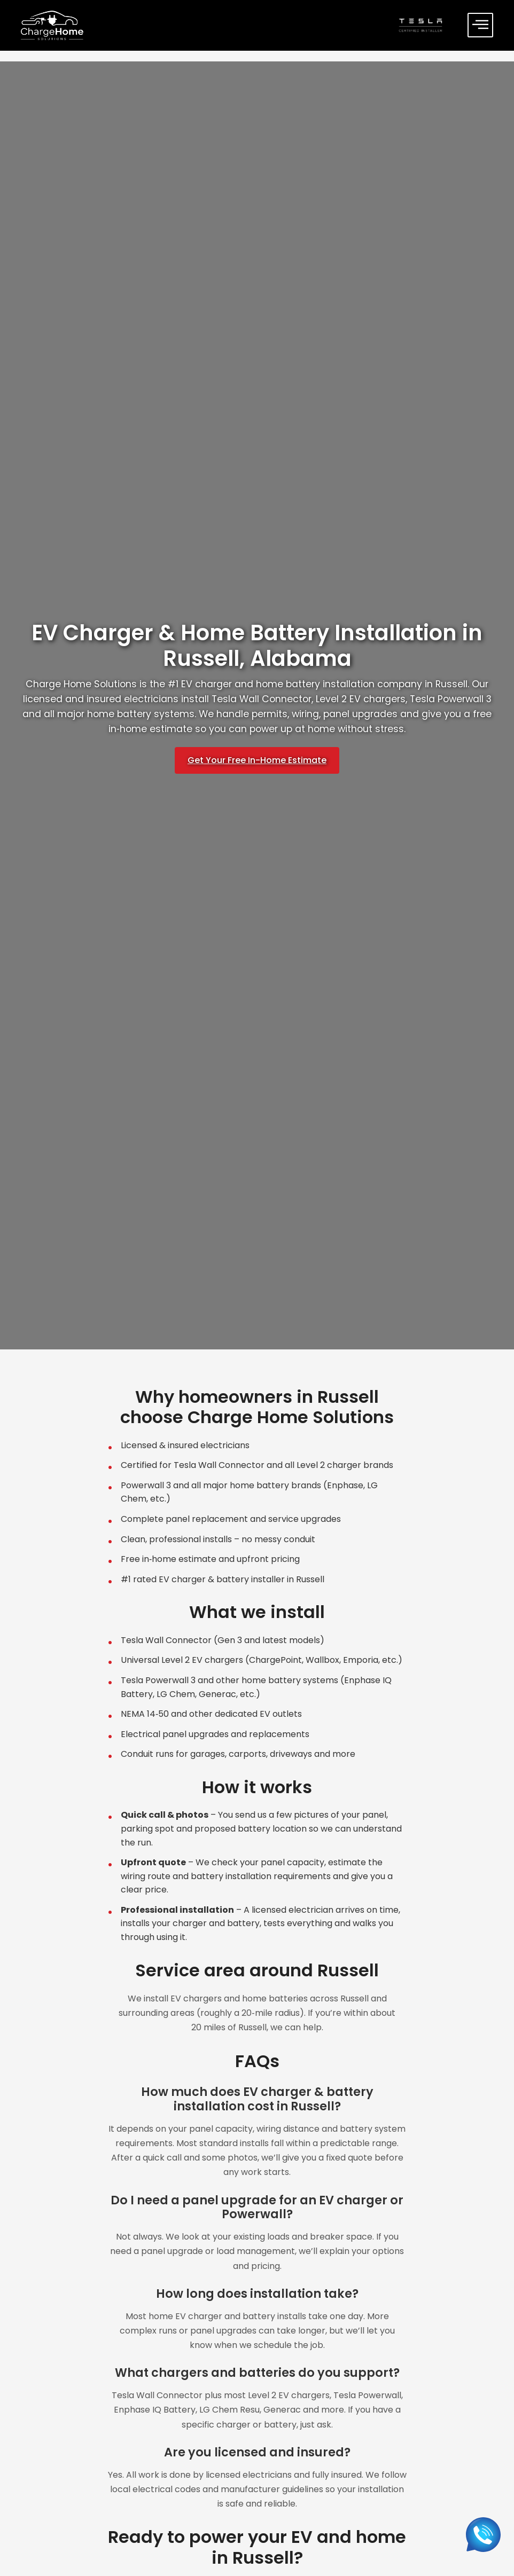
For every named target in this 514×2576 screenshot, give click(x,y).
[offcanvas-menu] (480, 25)
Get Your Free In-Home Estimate (257, 760)
